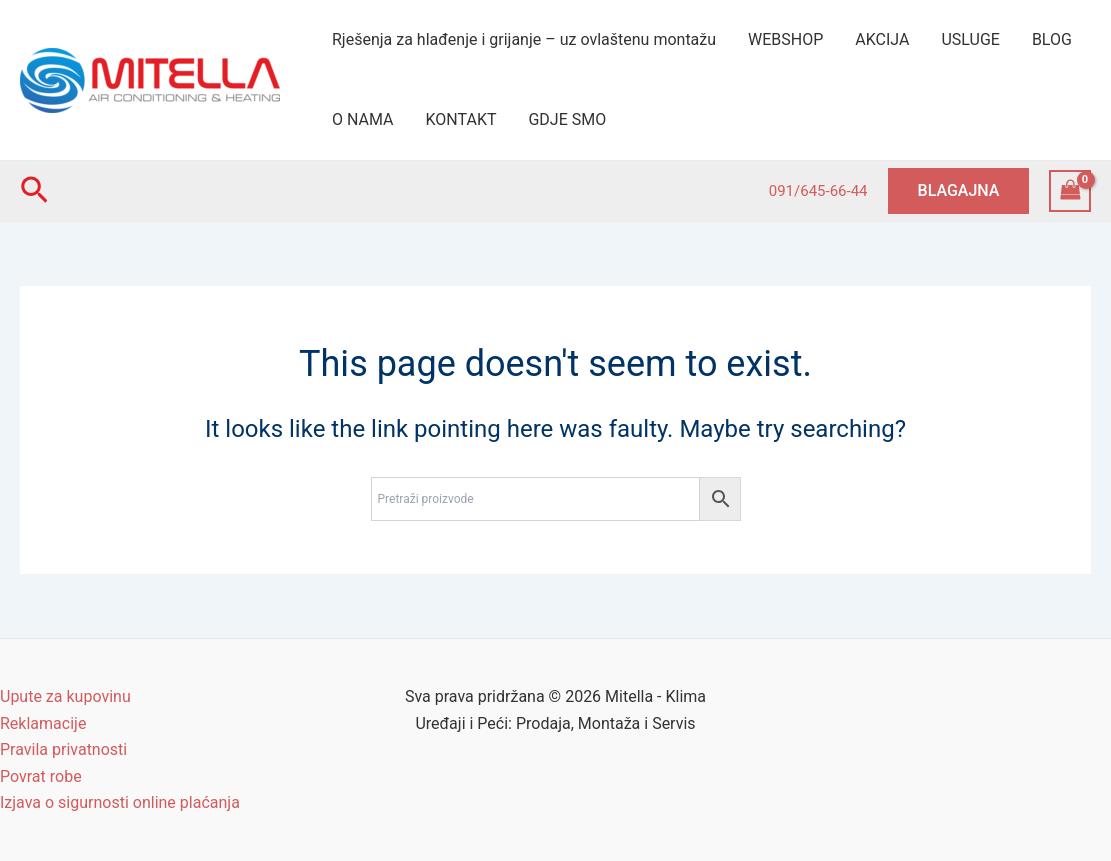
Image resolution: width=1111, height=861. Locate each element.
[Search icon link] (34, 191)
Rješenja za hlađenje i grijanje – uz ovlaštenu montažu (524, 39)
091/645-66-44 (818, 191)
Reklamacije (43, 723)
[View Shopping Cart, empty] (1070, 190)
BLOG (1052, 39)
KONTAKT (461, 119)
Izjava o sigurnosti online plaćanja (120, 802)
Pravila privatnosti (63, 749)
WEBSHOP (785, 39)
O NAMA (363, 119)
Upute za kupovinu (65, 696)
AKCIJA (882, 39)
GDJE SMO (567, 119)
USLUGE (970, 39)
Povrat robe (41, 776)
